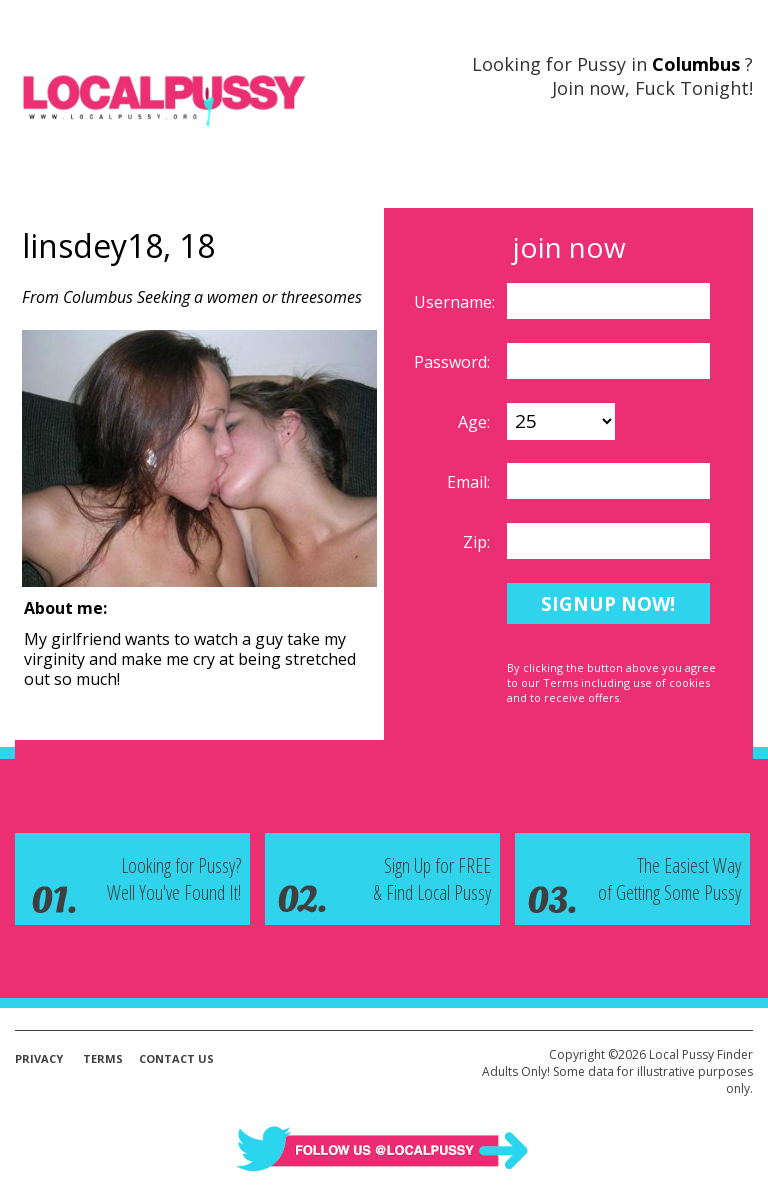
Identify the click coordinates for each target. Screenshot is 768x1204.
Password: (454, 362)
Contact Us (176, 1058)
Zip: (478, 542)
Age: (476, 422)
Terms (103, 1058)
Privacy (39, 1058)
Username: (456, 302)
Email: (470, 482)
